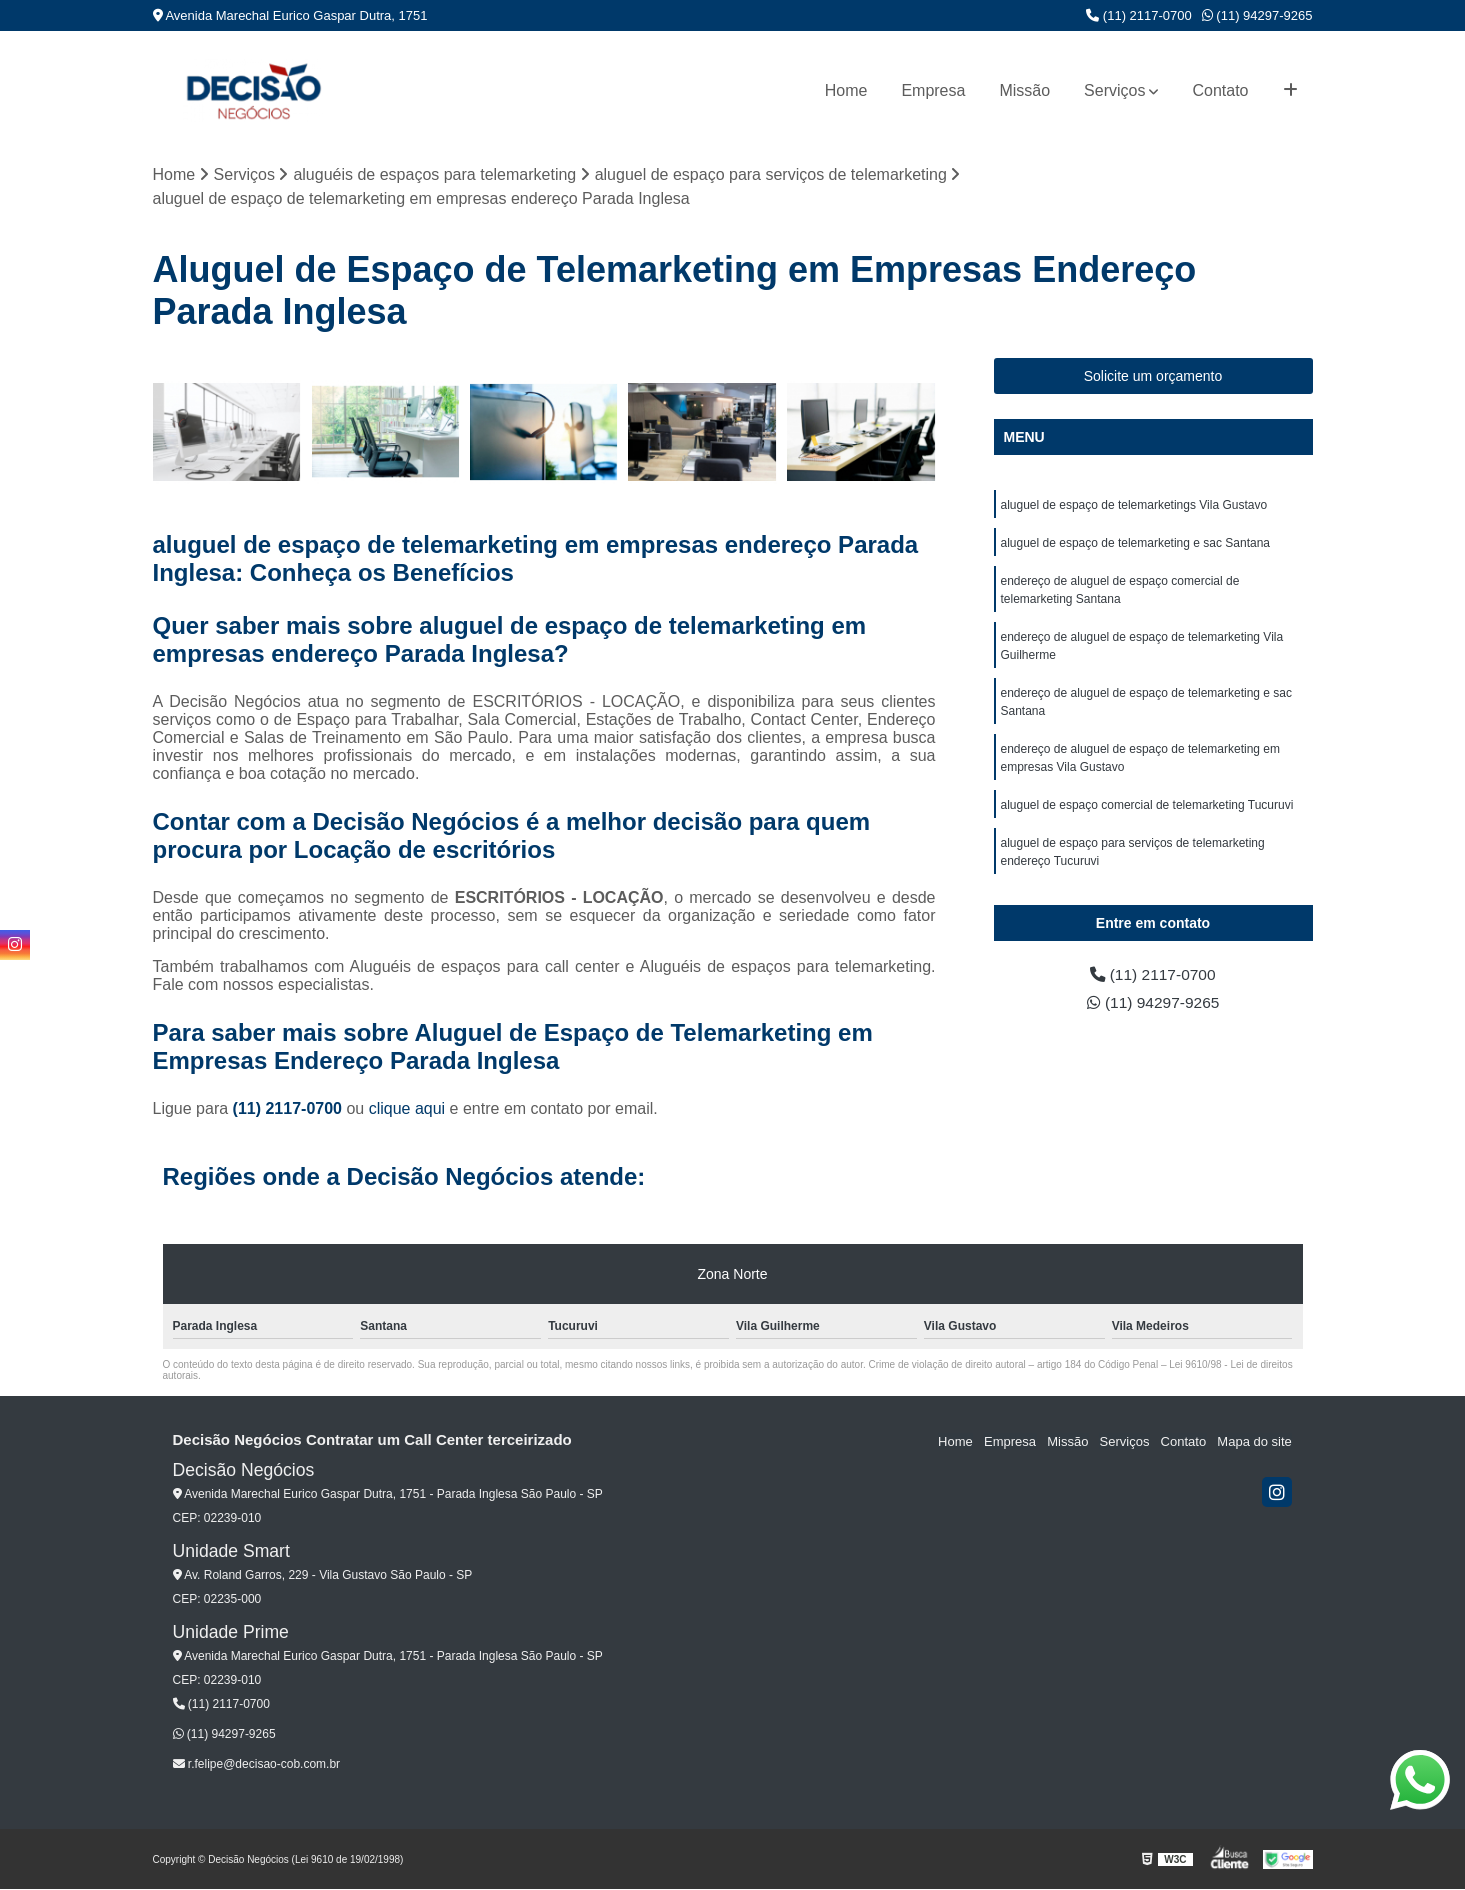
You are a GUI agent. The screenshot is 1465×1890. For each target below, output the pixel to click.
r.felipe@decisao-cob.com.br (257, 1765)
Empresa (933, 90)
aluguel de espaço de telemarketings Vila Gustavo (1134, 505)
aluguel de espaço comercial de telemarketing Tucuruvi (1147, 805)
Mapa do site (1255, 1441)
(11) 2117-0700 (1139, 15)
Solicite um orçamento (1153, 376)
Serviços (1114, 90)
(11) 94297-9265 (1257, 15)
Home (846, 90)
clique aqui (407, 1109)
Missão (1024, 90)
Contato (1220, 90)
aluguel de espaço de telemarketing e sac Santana (1136, 543)
